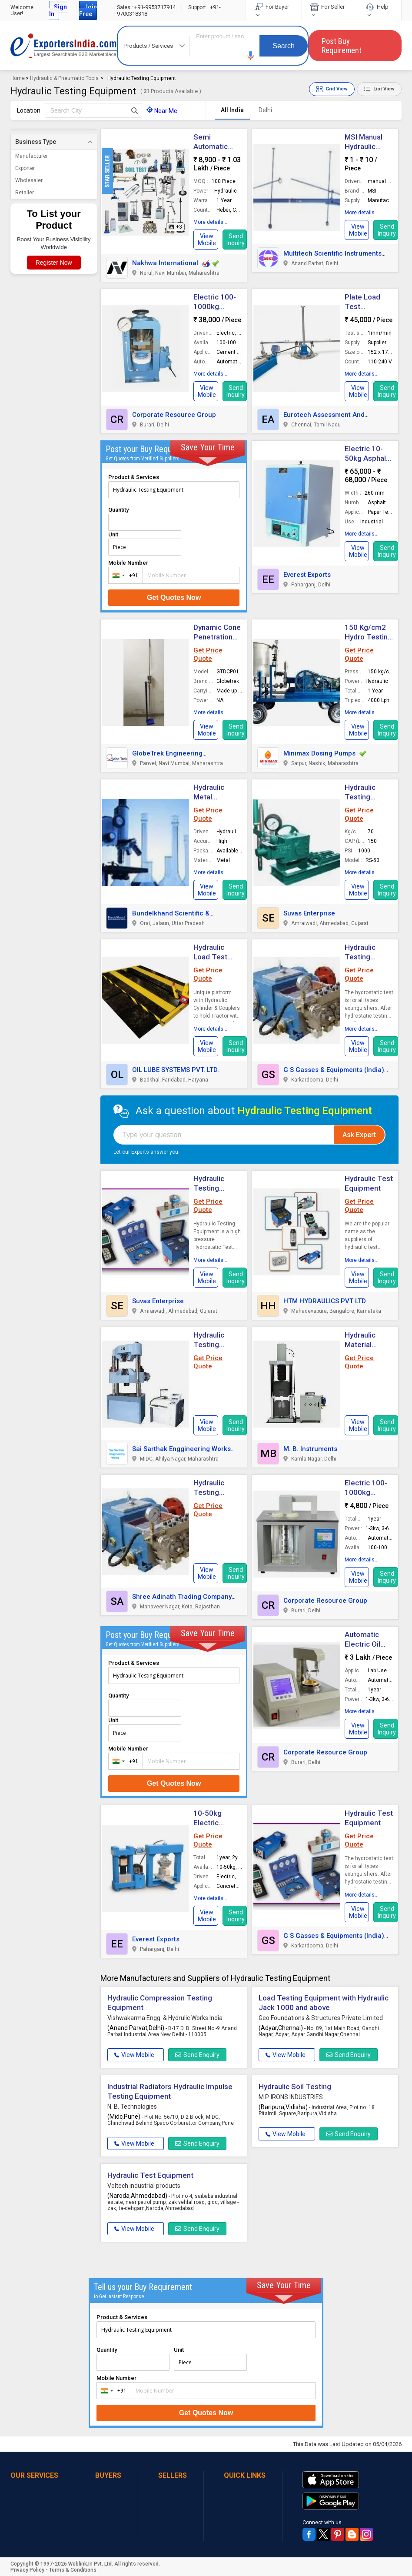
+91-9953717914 (147, 7)
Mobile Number (128, 562)
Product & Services (133, 477)
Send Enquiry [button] (197, 2054)
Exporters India (63, 45)
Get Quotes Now (174, 597)
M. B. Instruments (310, 1449)
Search (283, 46)
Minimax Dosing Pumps (319, 753)
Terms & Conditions (72, 2570)
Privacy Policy (27, 2570)
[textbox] (93, 110)
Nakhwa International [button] (165, 263)
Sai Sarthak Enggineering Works (181, 1449)
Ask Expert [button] (359, 1135)
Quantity (118, 509)
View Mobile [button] (134, 2054)
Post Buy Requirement (342, 46)
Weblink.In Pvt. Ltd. (90, 2564)
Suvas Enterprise (309, 913)
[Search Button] (134, 110)
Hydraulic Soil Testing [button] (295, 2086)
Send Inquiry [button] (235, 239)
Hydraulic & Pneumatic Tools (64, 78)
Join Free (88, 10)
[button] (250, 55)
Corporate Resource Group (174, 415)
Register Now (54, 262)
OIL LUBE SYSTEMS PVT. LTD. (175, 1070)
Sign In (58, 10)
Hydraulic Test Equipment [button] (150, 2175)
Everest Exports (307, 575)
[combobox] (123, 575)
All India (232, 110)
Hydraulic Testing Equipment (363, 797)
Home (17, 78)
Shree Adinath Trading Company (182, 1597)
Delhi (265, 110)
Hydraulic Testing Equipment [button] (211, 1344)
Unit (113, 534)
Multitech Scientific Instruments (332, 253)
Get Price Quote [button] (208, 654)
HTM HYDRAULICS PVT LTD (324, 1301)
